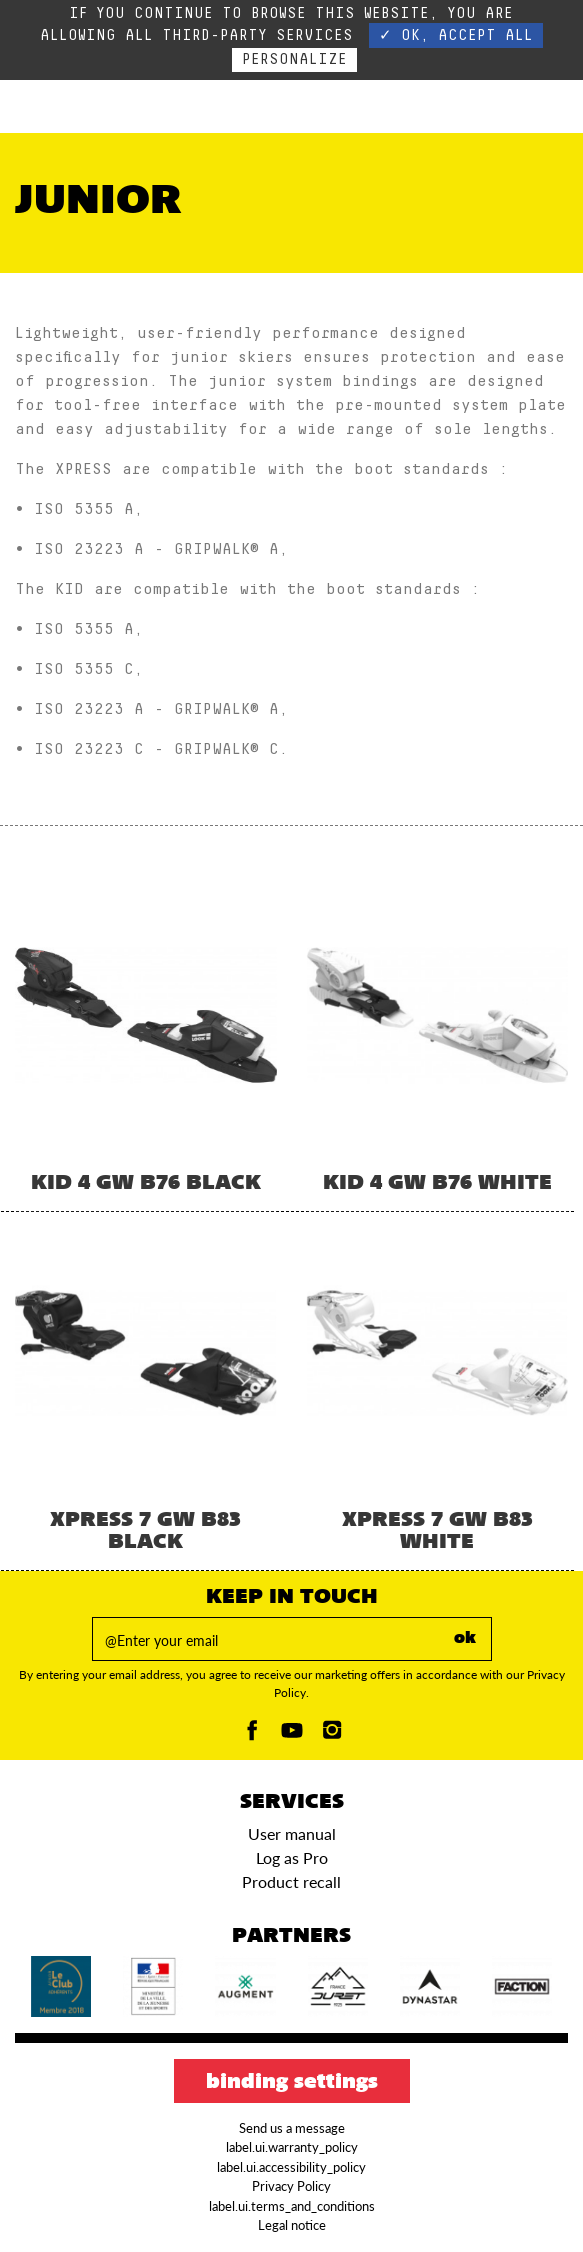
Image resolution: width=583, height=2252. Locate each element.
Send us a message (292, 2128)
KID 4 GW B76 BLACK (146, 1184)
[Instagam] (332, 1735)
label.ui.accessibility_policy (291, 2167)
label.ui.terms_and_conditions (292, 2206)
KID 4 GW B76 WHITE (437, 1184)
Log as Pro (292, 1857)
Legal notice (292, 2225)
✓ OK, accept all (456, 35)
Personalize (294, 59)
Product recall (291, 1881)
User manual (292, 1833)
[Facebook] (252, 1735)
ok (465, 1639)
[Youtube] (292, 1735)
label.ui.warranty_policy (292, 2147)
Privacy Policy (291, 2186)
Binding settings (292, 2083)
